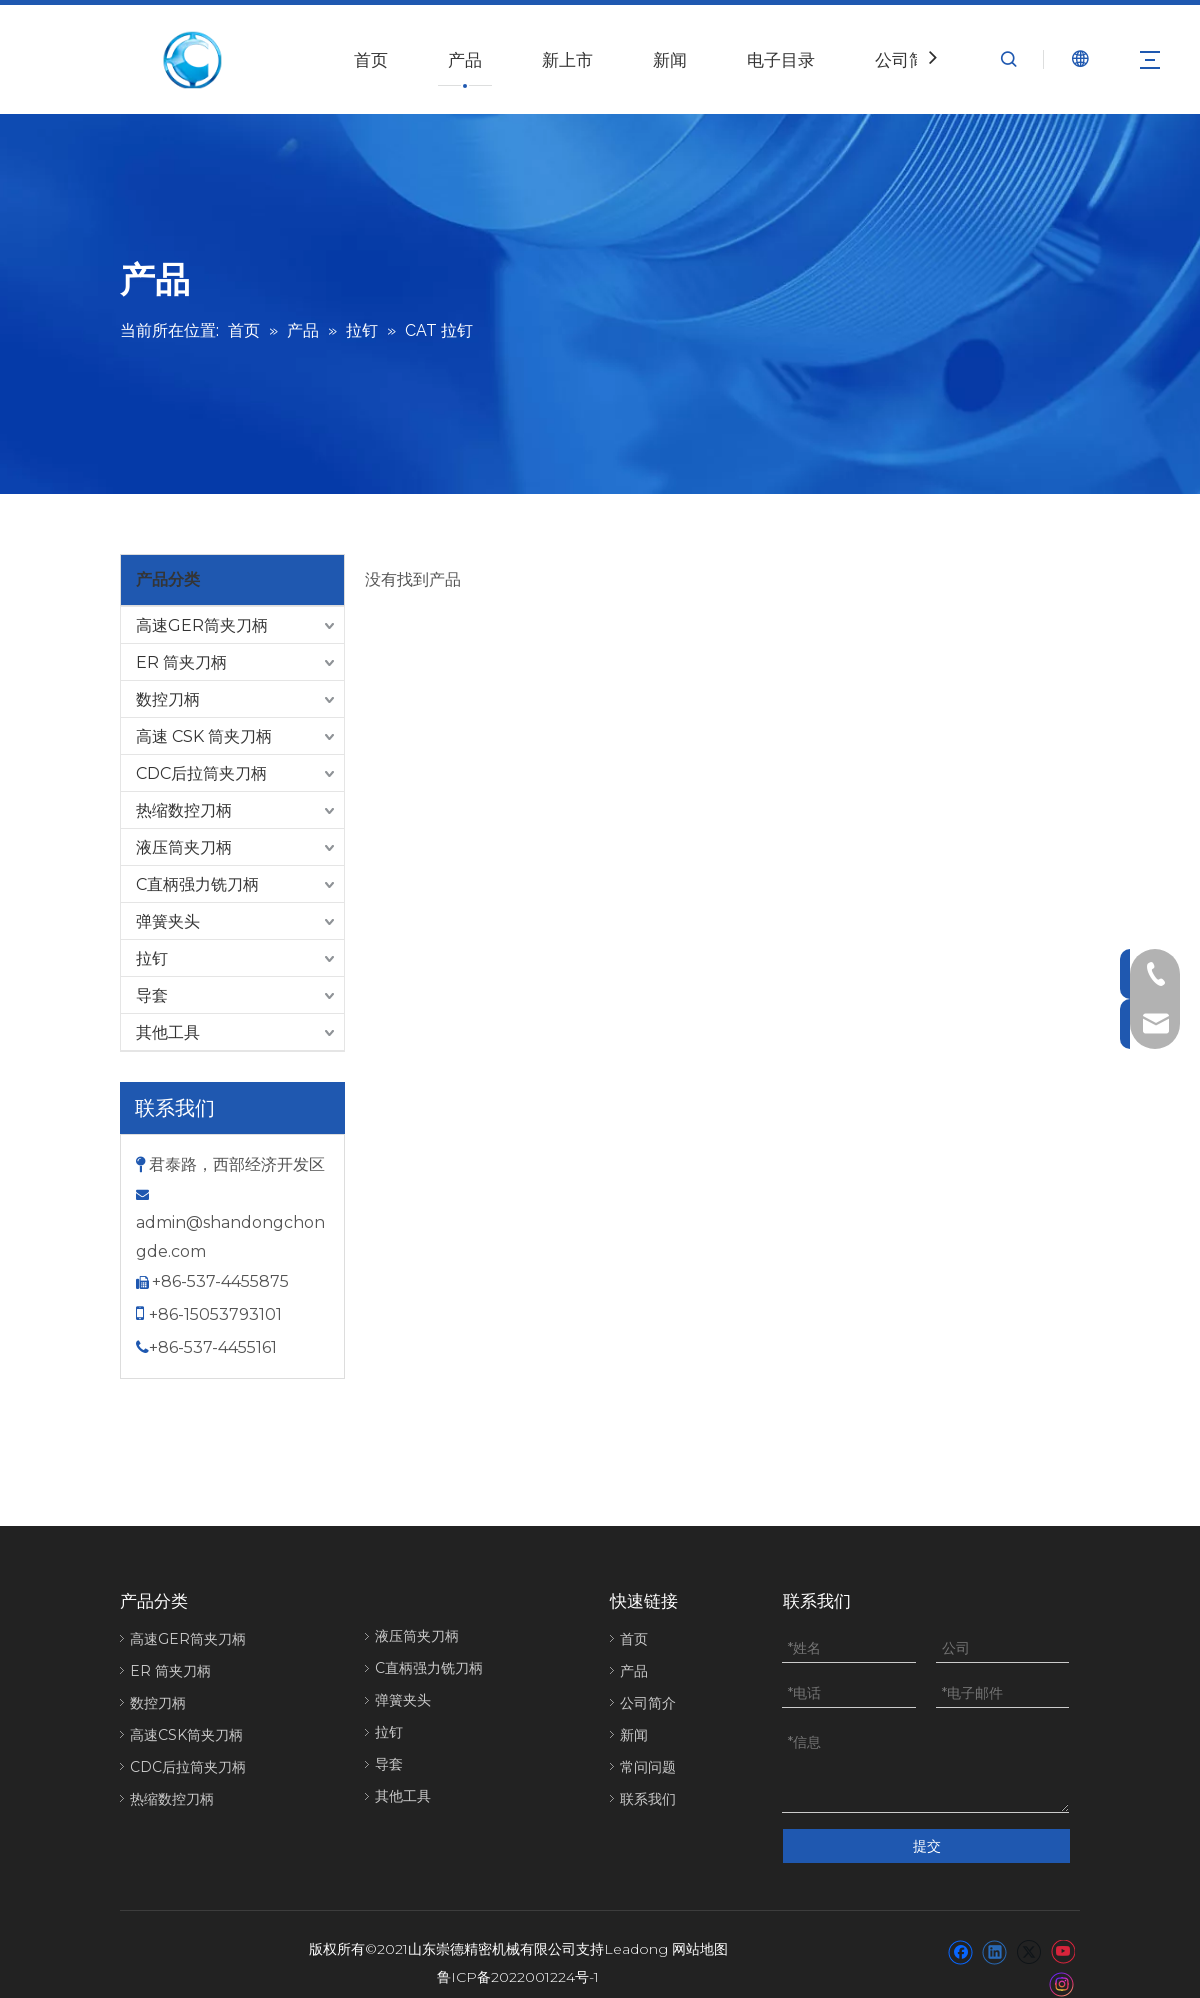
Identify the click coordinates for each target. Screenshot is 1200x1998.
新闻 (670, 60)
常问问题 (648, 1767)
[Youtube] (1062, 1937)
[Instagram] (1062, 1969)
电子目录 (781, 60)
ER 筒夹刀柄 (181, 662)
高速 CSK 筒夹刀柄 (204, 736)
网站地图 (700, 1935)
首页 (371, 60)
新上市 (567, 60)
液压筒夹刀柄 (184, 847)
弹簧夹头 (168, 921)
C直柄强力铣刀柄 (197, 884)
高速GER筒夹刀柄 (202, 625)
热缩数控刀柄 (184, 810)
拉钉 (152, 958)
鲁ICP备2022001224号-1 (518, 1963)
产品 (465, 60)
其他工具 (168, 1032)
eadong (640, 1935)
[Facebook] (960, 1937)
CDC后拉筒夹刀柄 (201, 773)
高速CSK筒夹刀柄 (186, 1735)
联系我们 (648, 1799)
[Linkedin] (994, 1937)
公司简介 (909, 60)
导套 (152, 995)
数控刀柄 (168, 699)
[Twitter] (1028, 1937)
